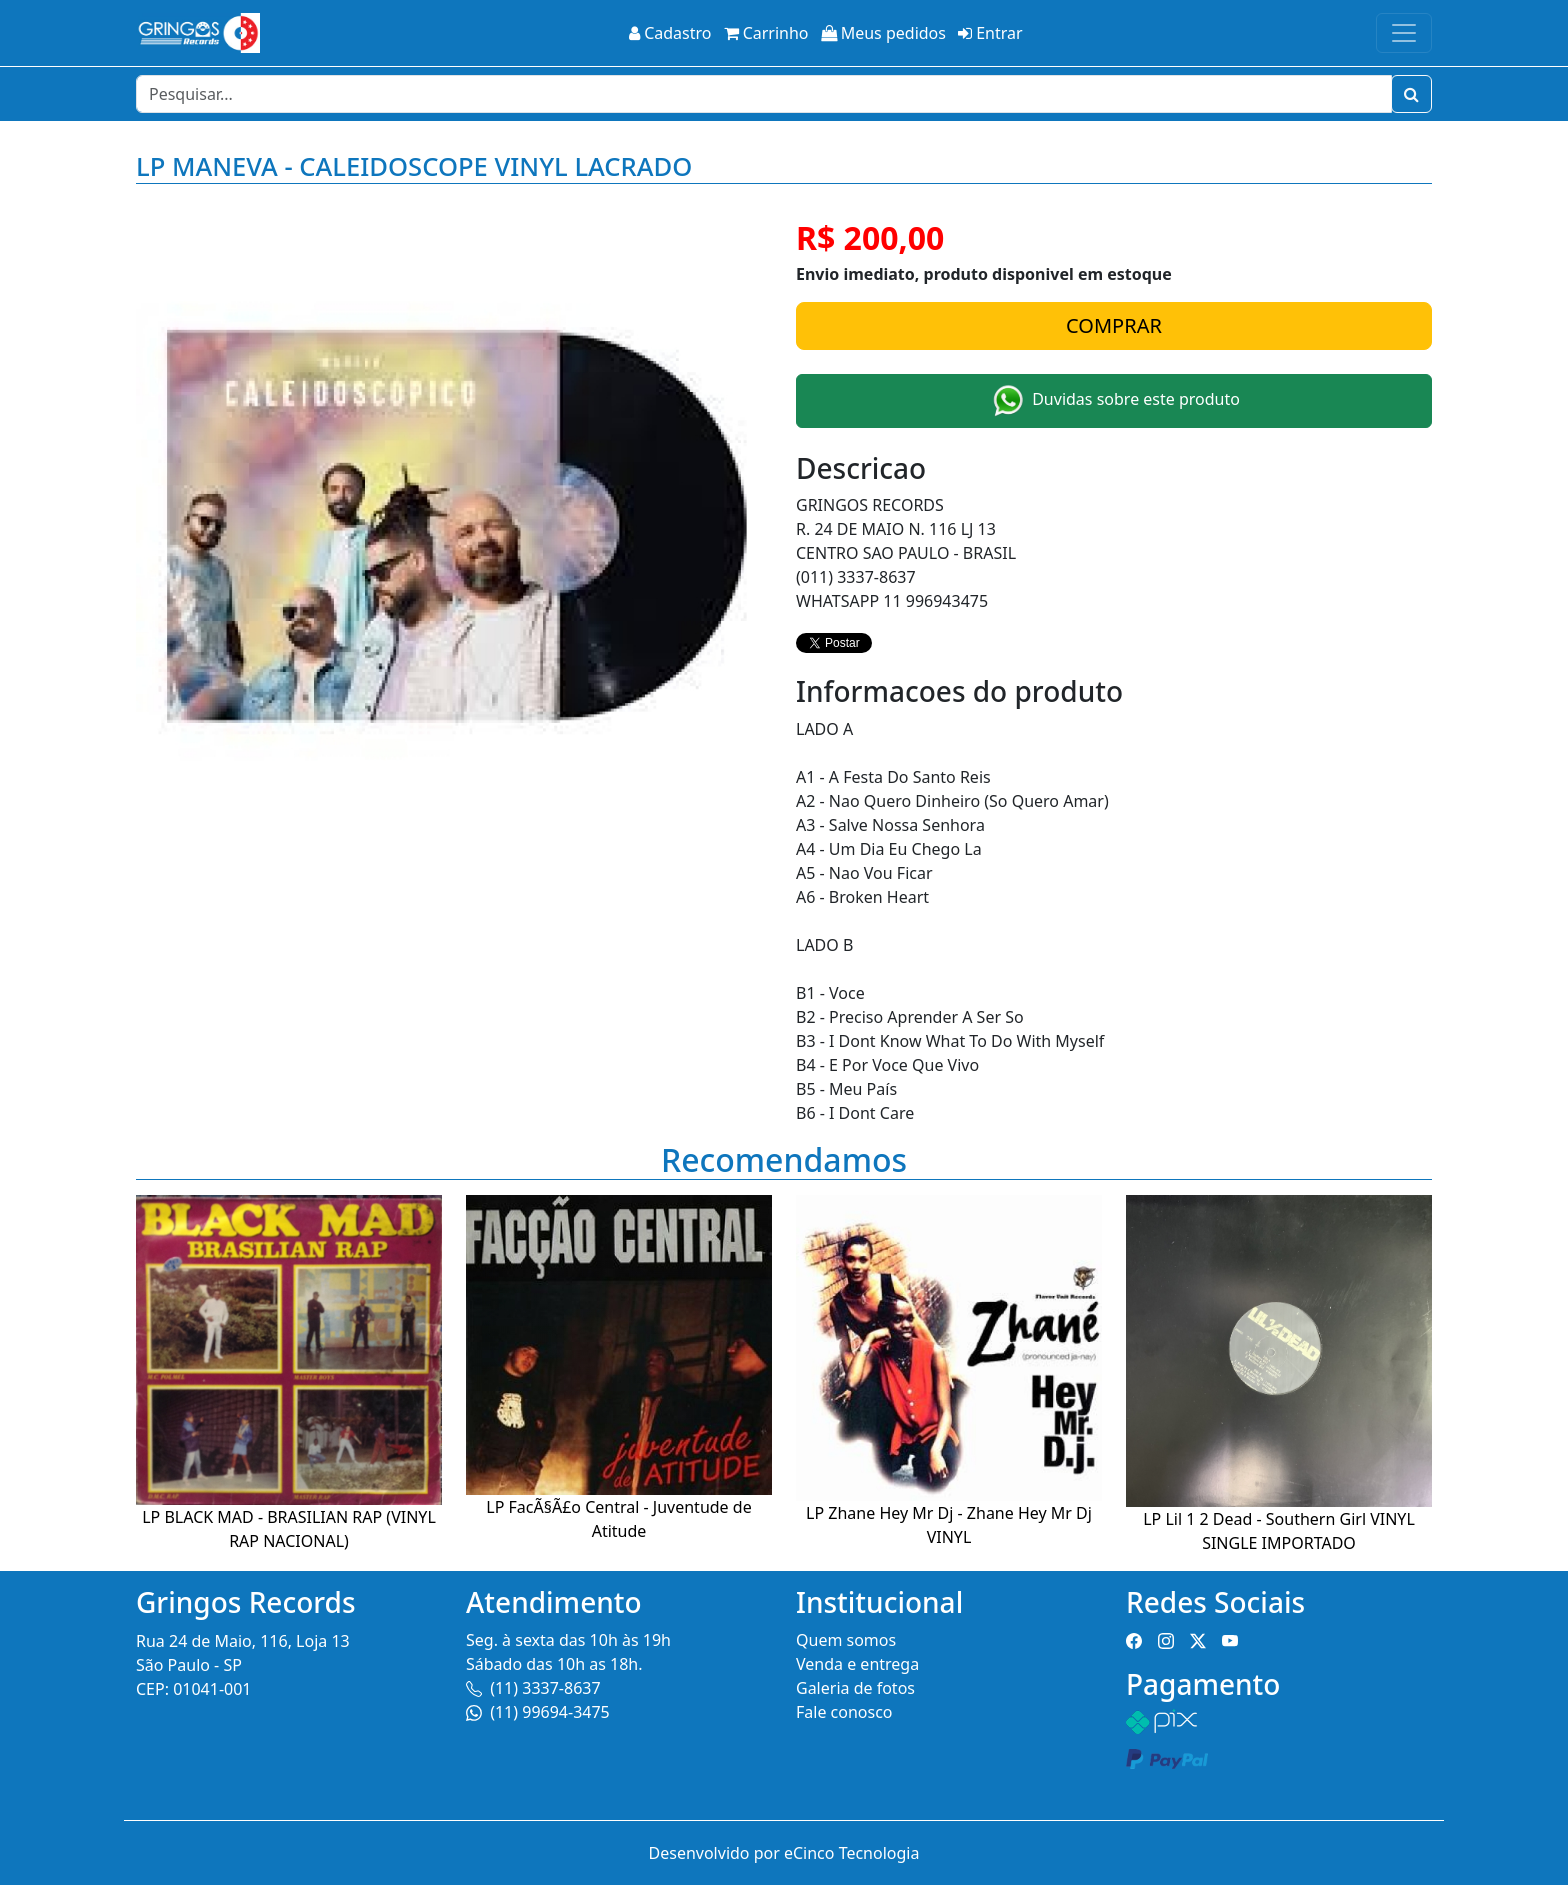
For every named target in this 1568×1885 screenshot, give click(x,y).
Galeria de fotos (855, 1688)
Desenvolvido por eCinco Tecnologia (784, 1853)
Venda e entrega (857, 1664)
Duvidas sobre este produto (1114, 401)
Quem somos (846, 1640)
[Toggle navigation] (1404, 33)
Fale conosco (844, 1712)
